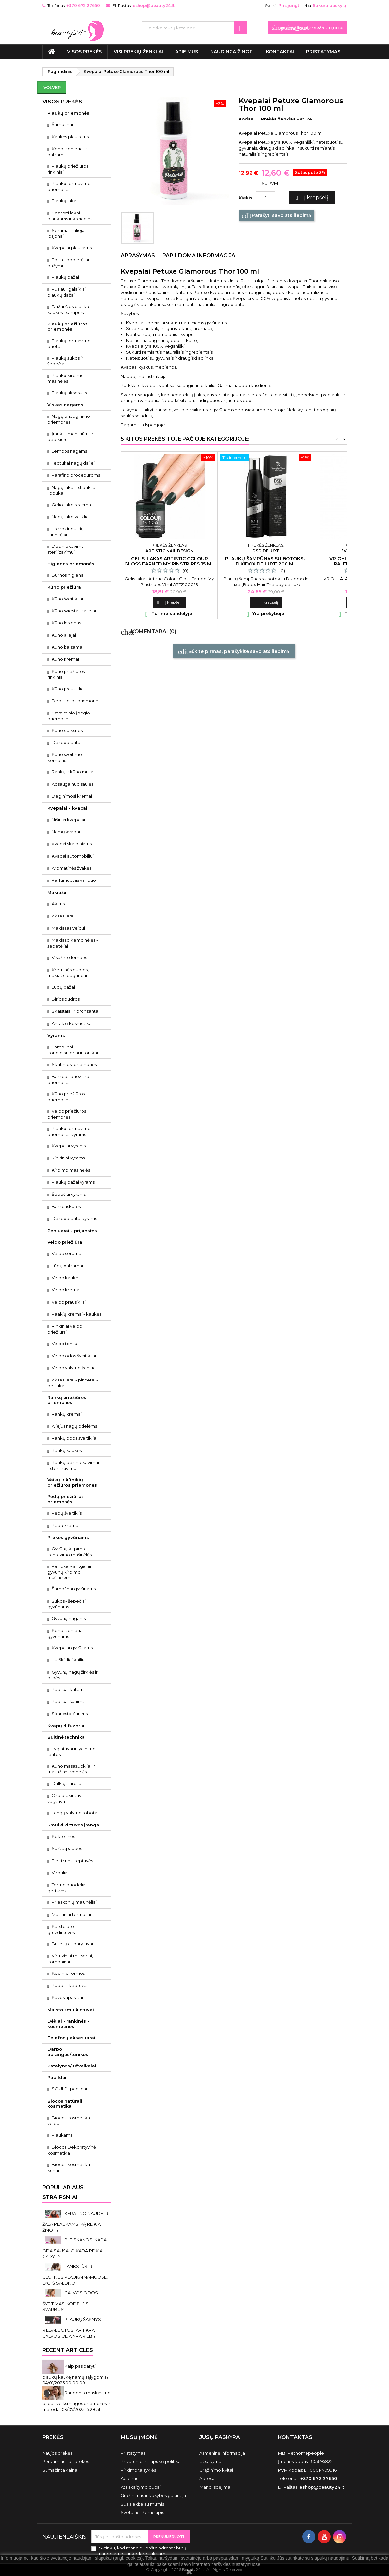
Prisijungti (289, 5)
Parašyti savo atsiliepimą (276, 215)
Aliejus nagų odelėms (74, 1426)
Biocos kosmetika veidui (68, 2120)
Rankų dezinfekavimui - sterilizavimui (73, 1465)
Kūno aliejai (64, 635)
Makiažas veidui (68, 928)
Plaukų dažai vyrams (73, 1182)
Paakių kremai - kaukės (76, 1314)
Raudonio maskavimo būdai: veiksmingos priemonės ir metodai (76, 2401)
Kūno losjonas (66, 622)
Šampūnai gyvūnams (74, 1588)
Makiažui (57, 892)
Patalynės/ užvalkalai (71, 2065)
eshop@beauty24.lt (154, 5)
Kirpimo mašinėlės (71, 1170)
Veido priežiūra (64, 1242)
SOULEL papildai (69, 2088)
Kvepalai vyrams (69, 1145)
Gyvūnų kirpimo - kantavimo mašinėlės (69, 1551)
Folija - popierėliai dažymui (68, 262)
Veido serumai (67, 1253)
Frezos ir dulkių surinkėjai (65, 531)
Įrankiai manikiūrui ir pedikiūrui (70, 436)
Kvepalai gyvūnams (72, 1647)
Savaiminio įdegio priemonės (68, 715)
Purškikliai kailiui (68, 1659)
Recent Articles (67, 2350)
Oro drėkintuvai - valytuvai (67, 1798)
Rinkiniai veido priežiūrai (64, 1329)
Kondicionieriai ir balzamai (67, 151)
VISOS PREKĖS (84, 52)
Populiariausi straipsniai (63, 2192)
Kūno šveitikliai (67, 598)
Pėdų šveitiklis (67, 1513)
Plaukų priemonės (68, 113)
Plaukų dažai (65, 277)
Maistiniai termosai (71, 1914)
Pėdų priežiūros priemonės (65, 1499)
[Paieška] (194, 27)
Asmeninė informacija (222, 2453)
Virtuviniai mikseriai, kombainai (70, 1958)
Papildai (56, 2077)
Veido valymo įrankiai (74, 1367)
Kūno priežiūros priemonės (66, 1096)
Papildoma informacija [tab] (198, 255)
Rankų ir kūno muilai (73, 771)
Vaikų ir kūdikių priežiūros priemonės (72, 1482)
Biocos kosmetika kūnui (68, 2167)
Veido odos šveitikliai (74, 1355)
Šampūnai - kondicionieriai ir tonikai (72, 1049)
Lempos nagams (69, 451)
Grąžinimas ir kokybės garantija (153, 2495)
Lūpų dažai (63, 987)
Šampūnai (62, 124)
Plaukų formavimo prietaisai (69, 343)
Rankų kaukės (67, 1450)
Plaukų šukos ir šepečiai (65, 360)
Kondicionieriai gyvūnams (65, 1633)
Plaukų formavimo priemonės (69, 186)
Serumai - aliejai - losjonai (67, 233)
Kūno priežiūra (64, 587)
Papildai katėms (68, 1689)
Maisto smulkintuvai (70, 2009)
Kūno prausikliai (68, 688)
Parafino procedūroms (76, 475)
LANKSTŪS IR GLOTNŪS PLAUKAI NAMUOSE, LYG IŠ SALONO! (75, 2275)
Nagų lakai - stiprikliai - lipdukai (73, 490)
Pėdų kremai (65, 1525)
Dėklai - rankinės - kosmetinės (68, 2023)
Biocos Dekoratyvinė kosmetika (71, 2150)
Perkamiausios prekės (65, 2461)
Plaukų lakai (64, 200)
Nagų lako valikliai (71, 516)
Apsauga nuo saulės (72, 784)
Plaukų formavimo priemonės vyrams (69, 1131)
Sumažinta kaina (59, 2470)
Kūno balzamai (67, 647)
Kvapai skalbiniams (72, 843)
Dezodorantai (66, 742)
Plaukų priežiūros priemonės (67, 326)
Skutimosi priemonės (74, 1064)
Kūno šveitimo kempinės (64, 757)
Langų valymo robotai (75, 1812)
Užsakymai (210, 2461)
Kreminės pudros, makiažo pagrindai (68, 972)
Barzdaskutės (66, 1206)
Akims (58, 903)
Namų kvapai (66, 831)
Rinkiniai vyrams (68, 1157)
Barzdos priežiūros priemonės (69, 1079)
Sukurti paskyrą (329, 5)
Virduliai (60, 1872)
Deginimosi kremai (72, 796)
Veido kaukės (66, 1277)
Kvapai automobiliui (73, 856)
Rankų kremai (67, 1414)
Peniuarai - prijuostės (72, 1230)
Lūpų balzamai (67, 1265)
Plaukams (62, 2135)
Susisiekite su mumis (142, 2504)
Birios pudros (66, 999)
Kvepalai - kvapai (67, 808)
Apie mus (186, 52)
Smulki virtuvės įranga (73, 1824)
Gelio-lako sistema (71, 504)
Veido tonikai (66, 1343)
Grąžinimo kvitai (216, 2470)
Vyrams (56, 1035)
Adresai (207, 2478)
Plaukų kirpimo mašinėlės (65, 378)
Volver (52, 87)
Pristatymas (323, 52)
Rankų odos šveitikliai (74, 1438)
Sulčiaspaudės (67, 1848)
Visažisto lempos (69, 957)
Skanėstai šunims (70, 1713)
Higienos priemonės (70, 563)
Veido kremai (66, 1289)
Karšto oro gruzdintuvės (61, 1929)
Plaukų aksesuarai (71, 392)
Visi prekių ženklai (138, 52)
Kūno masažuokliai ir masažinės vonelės (71, 1768)
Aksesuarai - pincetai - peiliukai (72, 1382)
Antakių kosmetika (72, 1023)
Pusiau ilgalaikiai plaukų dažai (66, 292)
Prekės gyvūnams (68, 1537)
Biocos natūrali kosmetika (64, 2103)
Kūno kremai (65, 659)
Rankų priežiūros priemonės (66, 1400)
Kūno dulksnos (67, 730)
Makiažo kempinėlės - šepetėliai (72, 943)
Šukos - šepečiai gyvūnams (66, 1603)
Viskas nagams (65, 404)
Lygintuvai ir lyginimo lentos (71, 1751)
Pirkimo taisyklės (138, 2470)
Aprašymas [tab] (138, 255)
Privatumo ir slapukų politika (151, 2461)
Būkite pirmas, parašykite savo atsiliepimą (233, 651)
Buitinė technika (66, 1737)
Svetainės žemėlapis (142, 2512)
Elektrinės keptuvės (72, 1860)
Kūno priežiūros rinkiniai (66, 674)
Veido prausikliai (69, 1302)
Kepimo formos (68, 1973)
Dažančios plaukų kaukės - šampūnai (68, 309)
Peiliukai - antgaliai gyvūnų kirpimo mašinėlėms (69, 1572)
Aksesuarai (63, 915)
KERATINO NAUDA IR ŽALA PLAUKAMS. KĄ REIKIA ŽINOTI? (75, 2222)
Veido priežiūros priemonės (66, 1114)
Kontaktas (295, 2437)
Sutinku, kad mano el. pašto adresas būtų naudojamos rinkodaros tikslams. (142, 2550)
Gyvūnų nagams (69, 1618)
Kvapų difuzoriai (66, 1725)
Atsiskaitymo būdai (141, 2487)
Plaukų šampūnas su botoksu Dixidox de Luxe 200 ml (266, 561)
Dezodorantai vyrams (74, 1218)
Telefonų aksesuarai (71, 2037)
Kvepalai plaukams (72, 247)
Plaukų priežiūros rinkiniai (67, 169)
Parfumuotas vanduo (74, 880)
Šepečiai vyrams (69, 1194)
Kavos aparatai (67, 1997)
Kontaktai (280, 52)
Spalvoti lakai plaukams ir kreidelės (69, 215)
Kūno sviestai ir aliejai (74, 610)
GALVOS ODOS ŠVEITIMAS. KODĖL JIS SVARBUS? (70, 2301)
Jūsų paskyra (219, 2437)
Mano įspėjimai (215, 2487)
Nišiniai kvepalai (68, 819)
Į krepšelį (311, 198)
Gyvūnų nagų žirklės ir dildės (72, 1674)
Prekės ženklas (278, 118)
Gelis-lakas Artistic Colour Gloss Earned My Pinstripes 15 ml (169, 561)
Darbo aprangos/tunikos (67, 2052)
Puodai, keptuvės (70, 1985)
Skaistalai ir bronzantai (75, 1011)
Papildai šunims (68, 1701)
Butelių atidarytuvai (72, 1943)
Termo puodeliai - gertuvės (68, 1887)
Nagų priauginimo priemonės (68, 419)
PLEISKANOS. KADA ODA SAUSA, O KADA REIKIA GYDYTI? (74, 2248)
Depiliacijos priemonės (76, 700)
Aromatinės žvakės (71, 868)
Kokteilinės (63, 1836)
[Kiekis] (265, 197)
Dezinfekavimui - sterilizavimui (67, 549)
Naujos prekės (57, 2453)
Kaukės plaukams (70, 136)
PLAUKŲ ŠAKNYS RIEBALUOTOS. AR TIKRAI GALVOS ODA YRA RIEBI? (71, 2328)
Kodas (246, 118)
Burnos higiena (67, 575)
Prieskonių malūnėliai (74, 1902)
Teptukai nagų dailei (73, 463)
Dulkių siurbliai (67, 1783)
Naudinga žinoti (232, 52)
